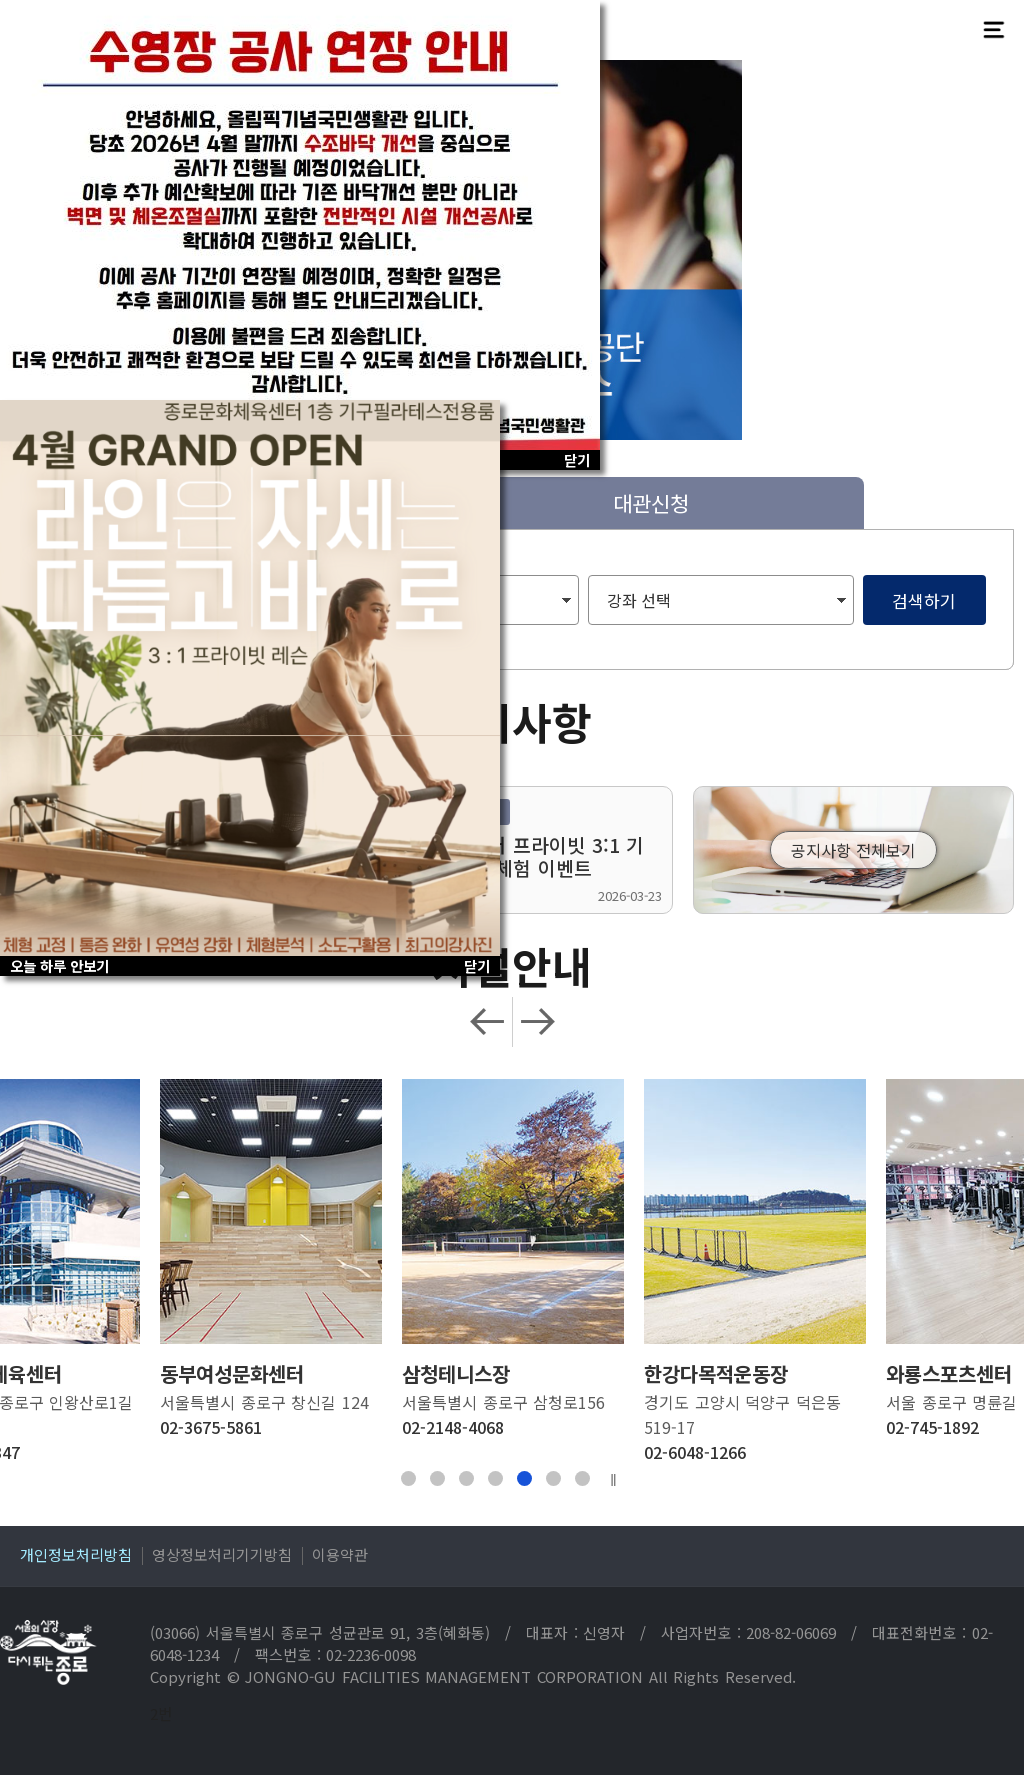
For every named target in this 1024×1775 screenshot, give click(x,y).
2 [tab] (437, 1478)
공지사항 (512, 721)
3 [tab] (466, 1478)
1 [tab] (408, 1478)
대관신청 (651, 503)
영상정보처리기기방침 (222, 1554)
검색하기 (924, 600)
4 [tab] (495, 1478)
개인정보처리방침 (76, 1554)
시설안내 (512, 965)
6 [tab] (553, 1478)
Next (537, 1022)
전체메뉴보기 (994, 30)
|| (613, 1479)
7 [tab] (582, 1478)
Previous (487, 1022)
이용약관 (340, 1554)
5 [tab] (524, 1478)
